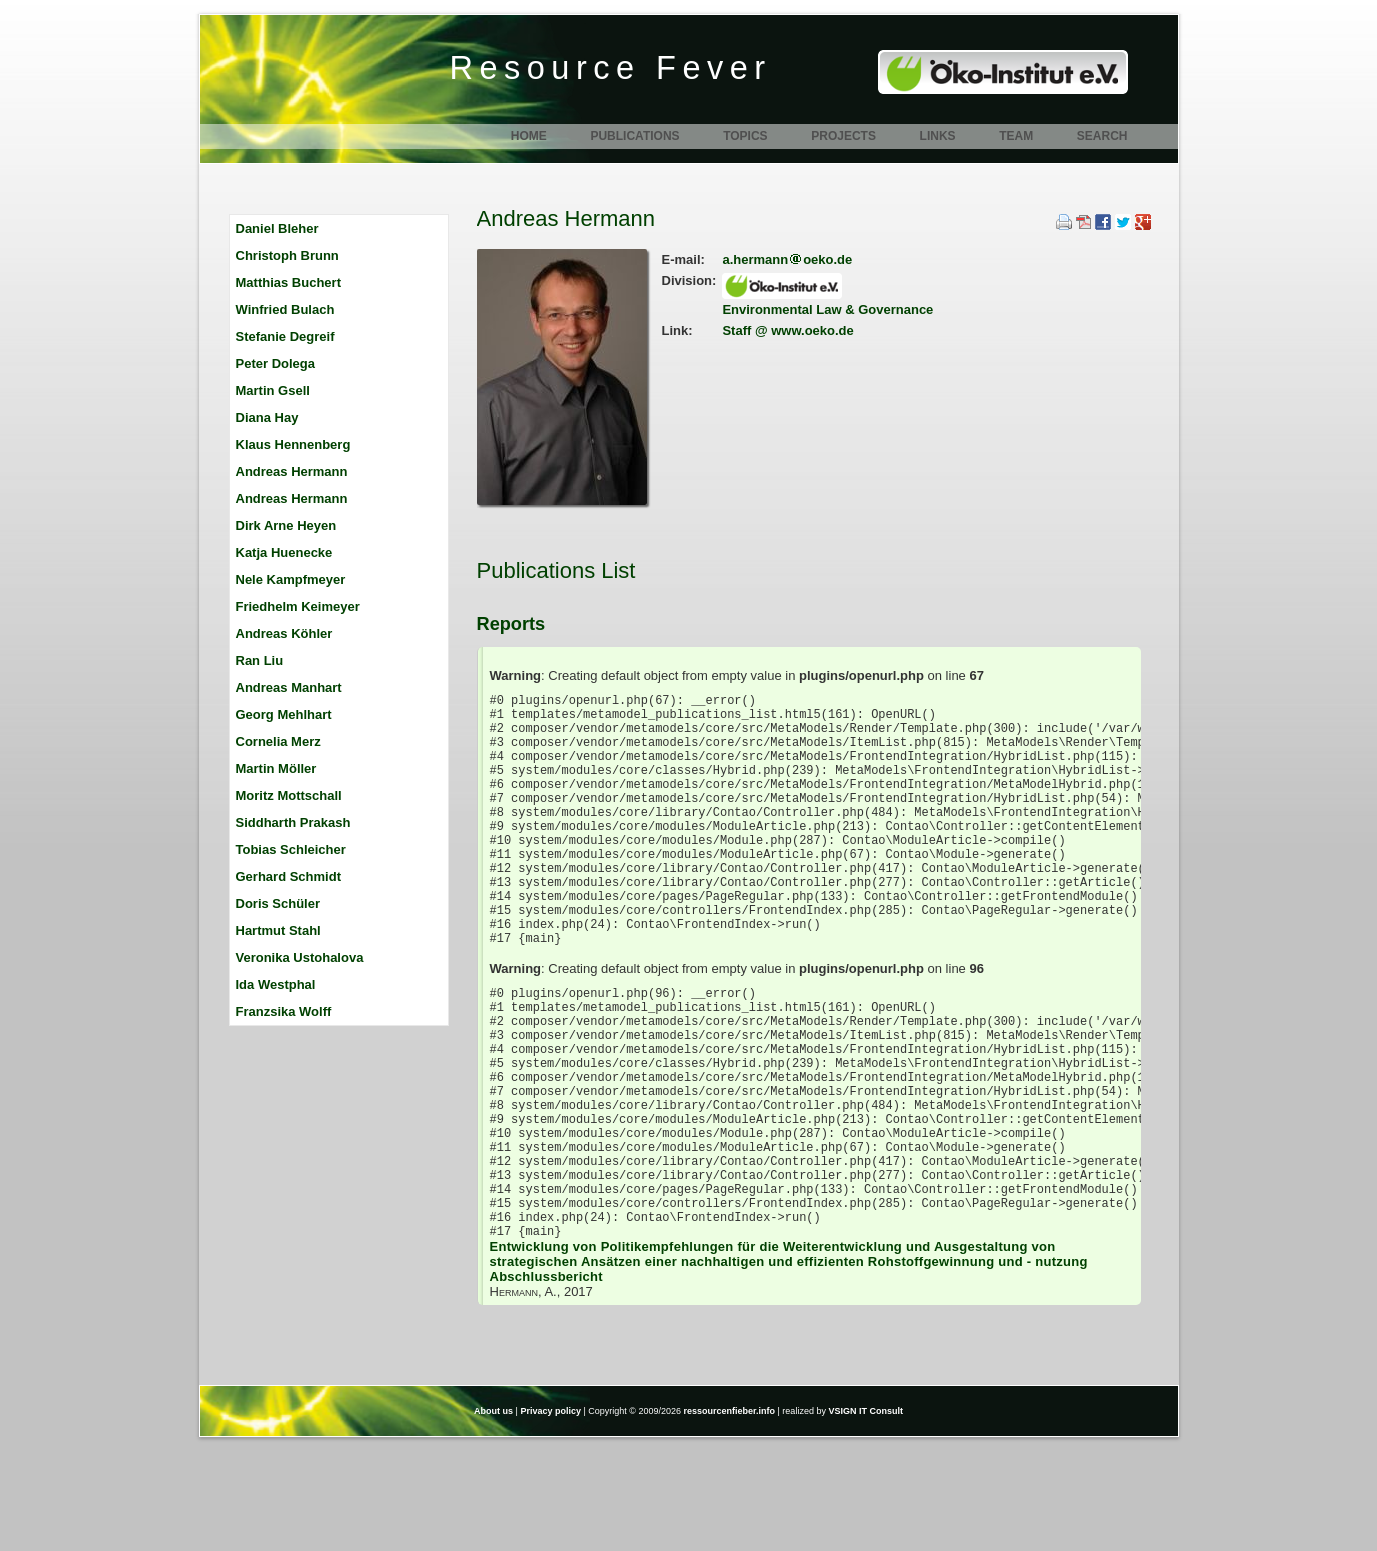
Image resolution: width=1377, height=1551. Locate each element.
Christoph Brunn (287, 255)
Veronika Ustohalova (300, 957)
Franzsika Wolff (284, 1011)
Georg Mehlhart (284, 714)
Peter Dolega (275, 363)
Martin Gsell (273, 390)
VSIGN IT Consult (865, 1519)
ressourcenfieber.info (730, 1519)
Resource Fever (611, 68)
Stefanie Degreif (285, 336)
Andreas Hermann (292, 471)
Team (1016, 136)
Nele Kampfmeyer (291, 579)
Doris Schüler (278, 903)
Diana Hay (267, 417)
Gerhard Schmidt (288, 876)
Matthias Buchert (288, 282)
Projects (843, 136)
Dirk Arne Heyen (286, 525)
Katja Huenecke (284, 552)
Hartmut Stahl (278, 930)
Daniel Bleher (277, 228)
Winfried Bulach (285, 309)
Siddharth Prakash (293, 822)
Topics (745, 136)
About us (493, 1519)
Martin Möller (276, 768)
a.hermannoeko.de (787, 259)
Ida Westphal (276, 984)
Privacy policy (550, 1519)
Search (1102, 136)
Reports (511, 624)
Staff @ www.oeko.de (787, 330)
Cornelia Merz (278, 741)
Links (938, 136)
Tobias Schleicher (291, 849)
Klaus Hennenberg (293, 444)
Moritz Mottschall (289, 795)
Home (529, 136)
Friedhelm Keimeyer (298, 606)
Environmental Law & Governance (827, 309)
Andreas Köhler (284, 633)
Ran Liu (260, 660)
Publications (634, 136)
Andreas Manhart (289, 687)
